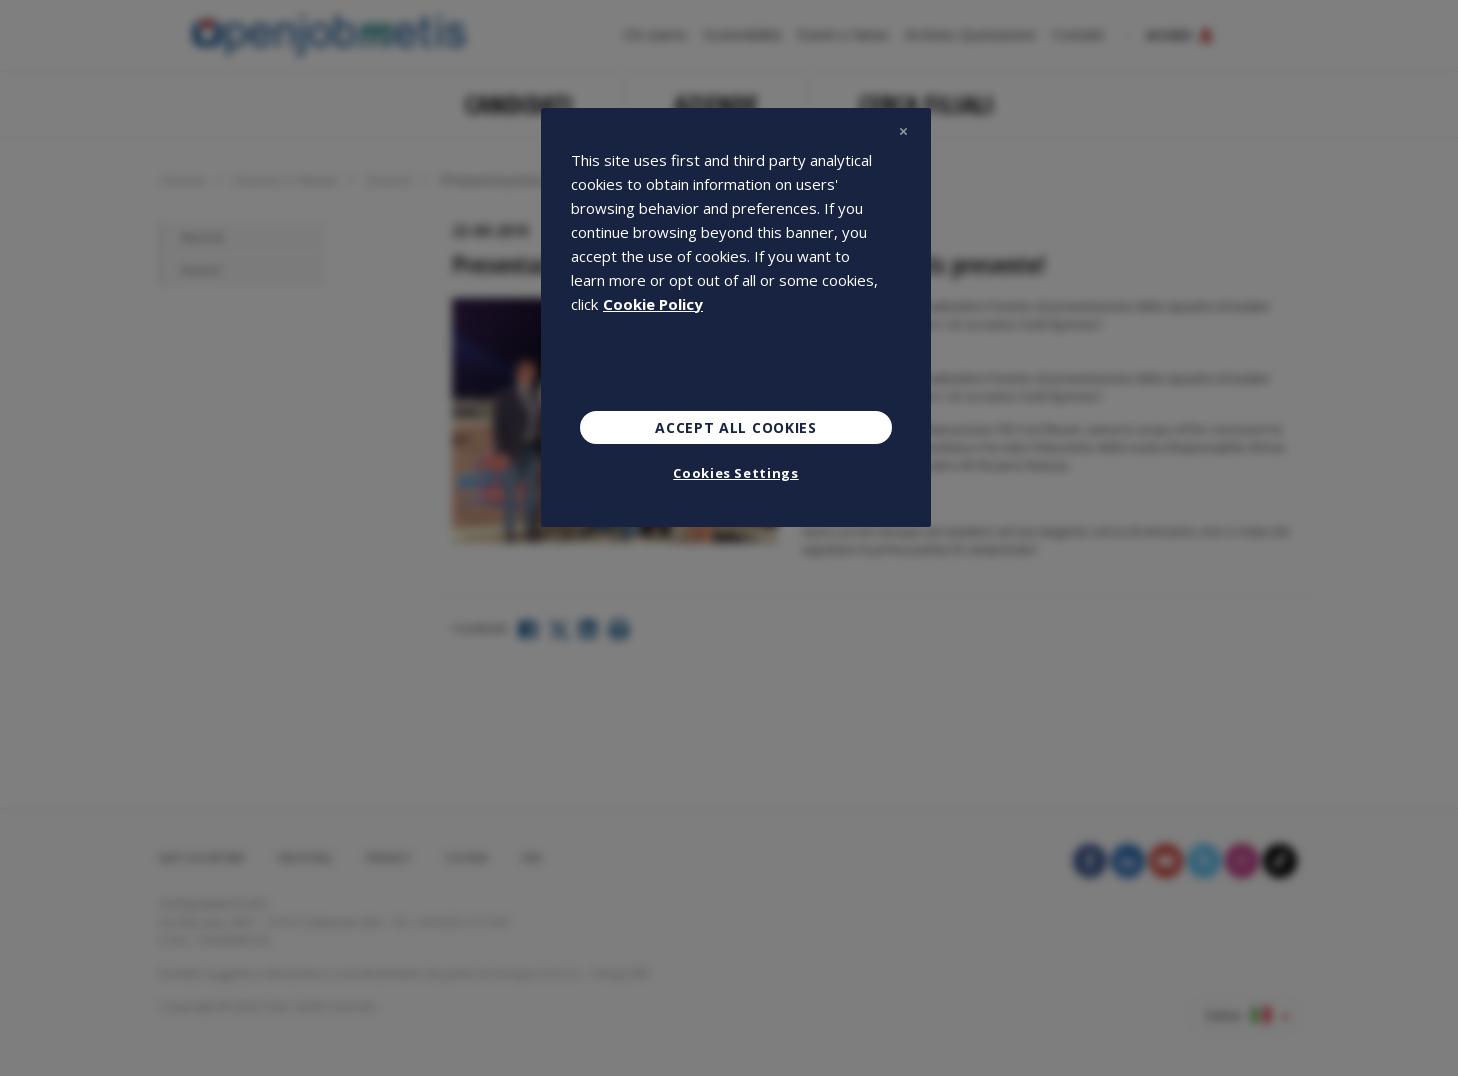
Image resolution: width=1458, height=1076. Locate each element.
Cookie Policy (653, 304)
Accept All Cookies (736, 427)
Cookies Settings (735, 473)
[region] (736, 318)
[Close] (903, 132)
